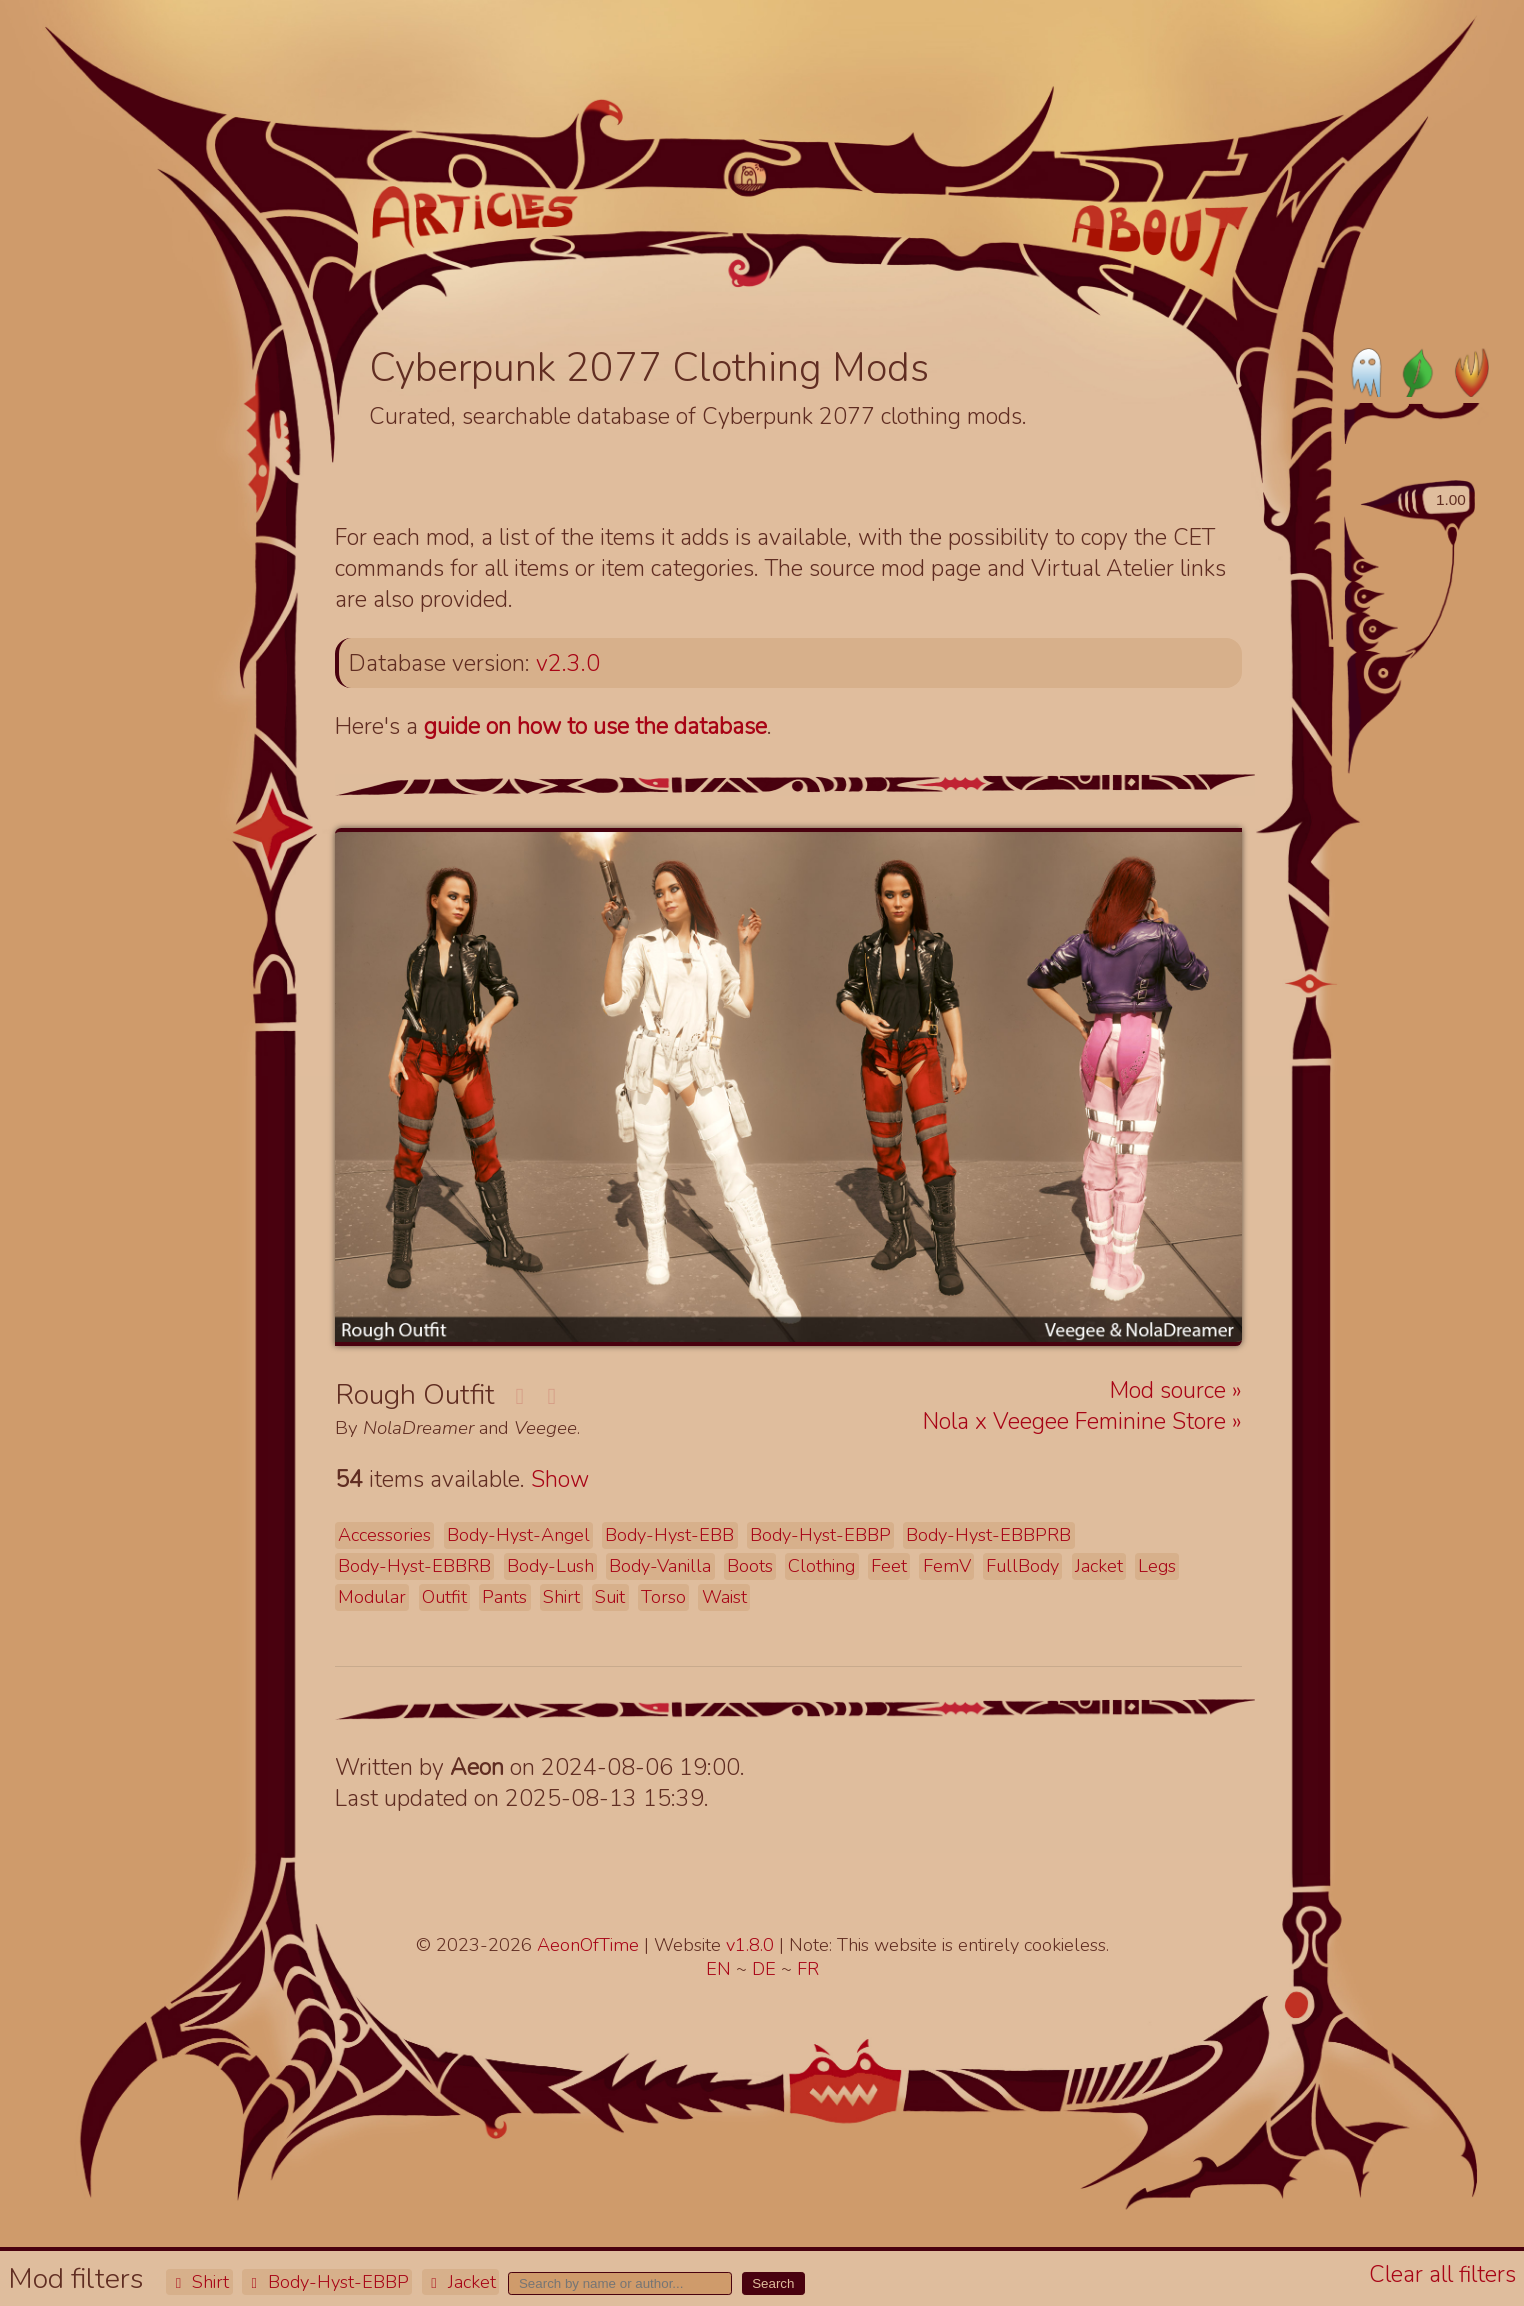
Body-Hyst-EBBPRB (988, 1535)
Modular (372, 1597)
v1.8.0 (752, 1945)
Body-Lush (550, 1566)
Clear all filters (1442, 2274)
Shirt (199, 2282)
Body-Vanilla (660, 1566)
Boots (750, 1566)
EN (721, 1969)
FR (808, 1969)
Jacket (460, 2282)
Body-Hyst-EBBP (327, 2282)
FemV (947, 1566)
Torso (663, 1597)
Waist (724, 1597)
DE (766, 1969)
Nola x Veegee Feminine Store (1077, 1421)
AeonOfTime (588, 1945)
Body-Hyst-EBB (669, 1535)
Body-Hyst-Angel (518, 1535)
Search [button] (773, 2283)
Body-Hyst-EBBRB (414, 1566)
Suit (610, 1597)
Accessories (384, 1535)
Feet (889, 1566)
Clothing (821, 1566)
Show (560, 1479)
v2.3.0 (568, 663)
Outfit (444, 1597)
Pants (504, 1597)
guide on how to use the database (595, 726)
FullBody (1022, 1566)
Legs (1157, 1566)
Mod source (1171, 1390)
